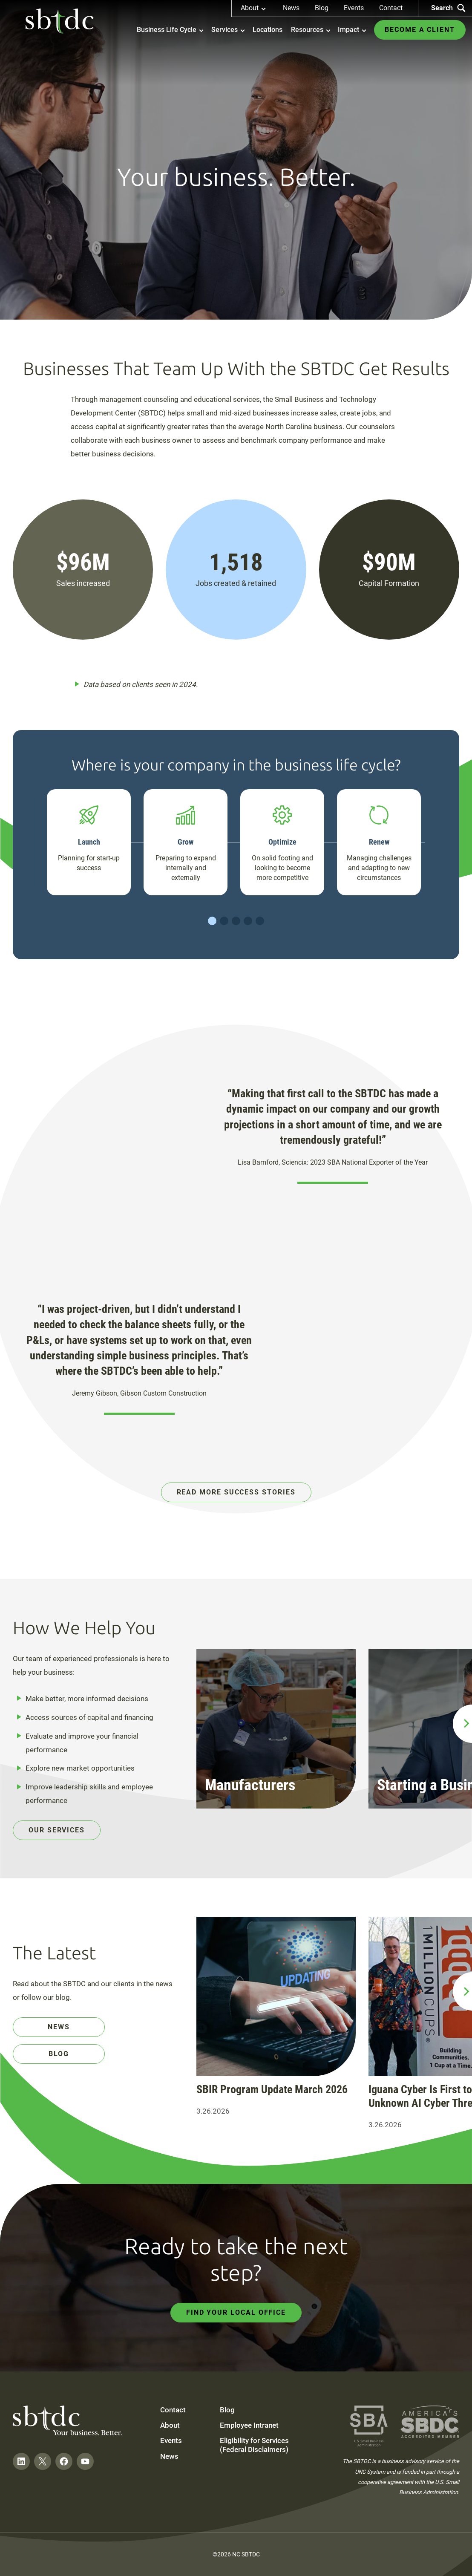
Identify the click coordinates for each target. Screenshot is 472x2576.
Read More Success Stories (236, 1492)
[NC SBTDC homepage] (60, 21)
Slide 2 (224, 921)
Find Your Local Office (236, 2312)
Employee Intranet (249, 2425)
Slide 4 (248, 921)
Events (354, 8)
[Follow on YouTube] (85, 2461)
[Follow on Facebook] (63, 2461)
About (170, 2425)
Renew (379, 841)
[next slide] (462, 1724)
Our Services (57, 1830)
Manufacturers (250, 1785)
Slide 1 (212, 921)
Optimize (282, 841)
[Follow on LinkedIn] (21, 2461)
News (291, 8)
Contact (391, 8)
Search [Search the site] (448, 8)
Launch (89, 841)
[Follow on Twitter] (42, 2461)
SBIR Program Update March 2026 (272, 2089)
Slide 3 (236, 921)
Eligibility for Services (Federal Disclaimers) (254, 2444)
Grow (185, 841)
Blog (321, 8)
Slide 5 (260, 921)
